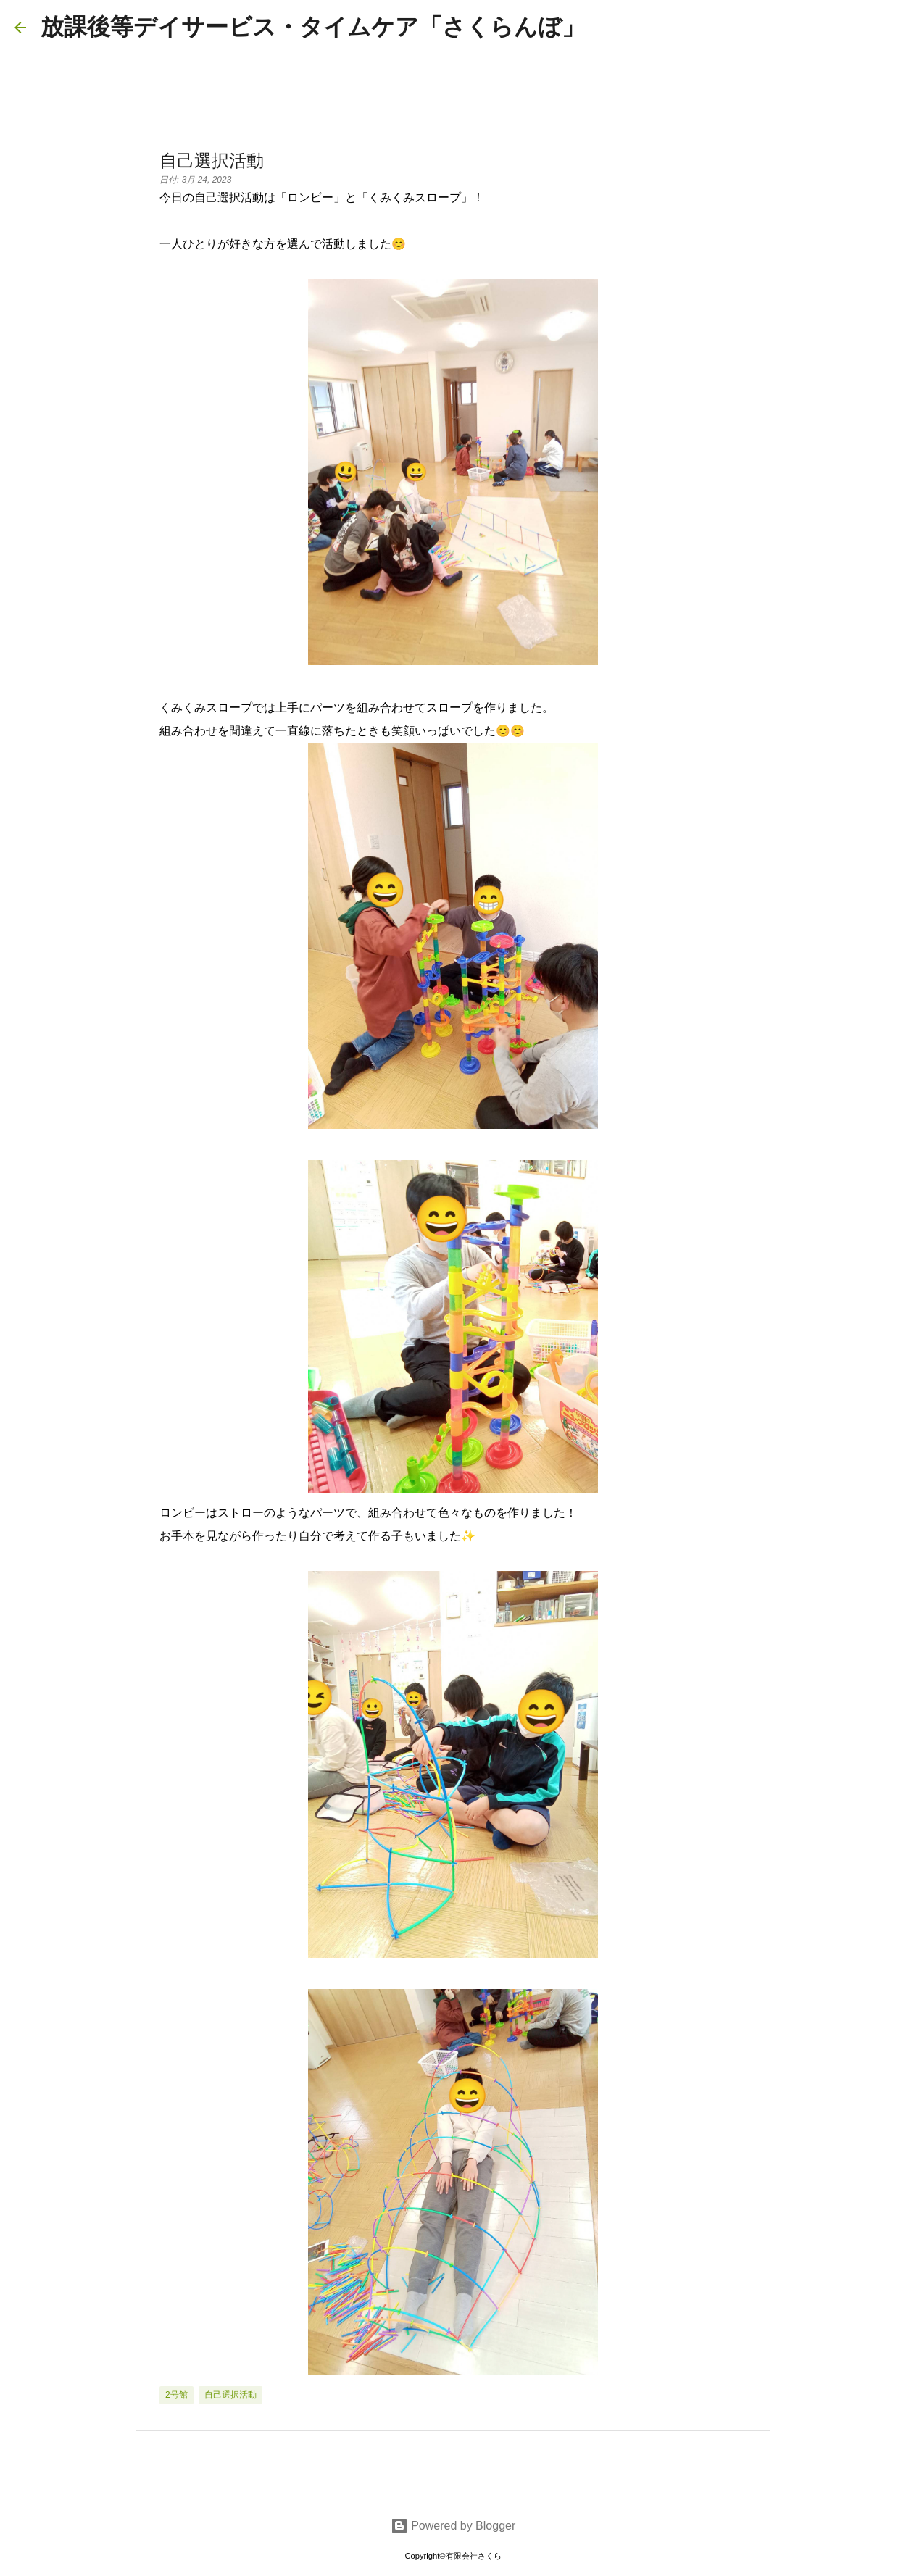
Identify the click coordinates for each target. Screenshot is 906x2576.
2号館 (176, 2395)
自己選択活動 (230, 2395)
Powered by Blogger (453, 2525)
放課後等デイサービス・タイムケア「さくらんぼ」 (313, 27)
